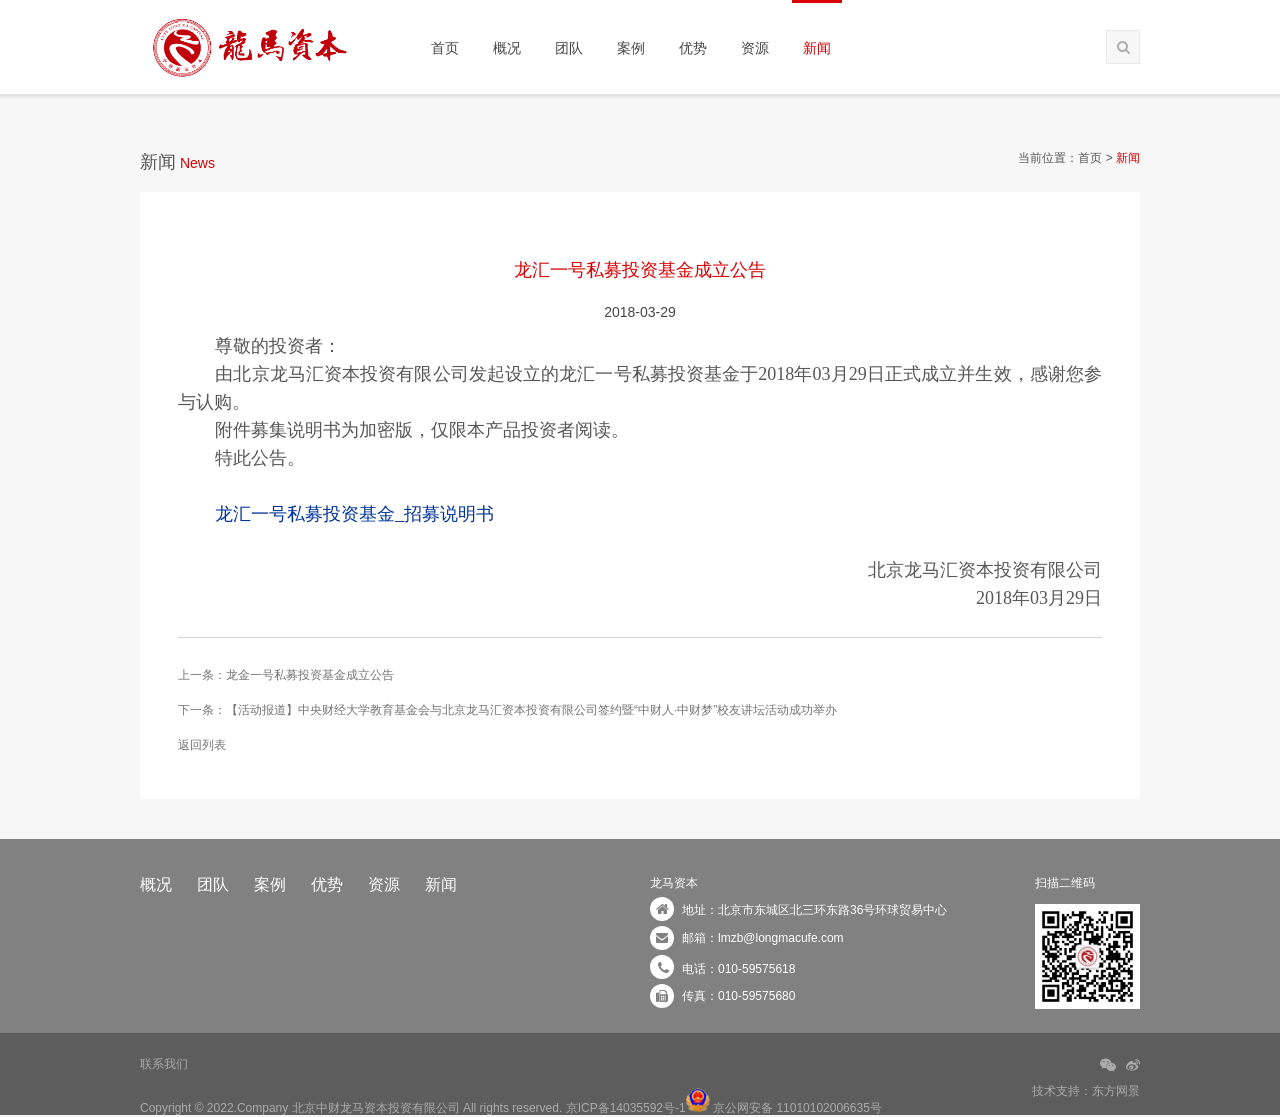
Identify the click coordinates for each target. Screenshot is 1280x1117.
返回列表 (202, 745)
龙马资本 (674, 883)
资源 (755, 48)
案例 (631, 48)
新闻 (817, 48)
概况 (507, 48)
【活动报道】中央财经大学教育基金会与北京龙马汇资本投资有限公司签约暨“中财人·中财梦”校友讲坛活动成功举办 (531, 710)
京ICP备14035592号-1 (626, 1108)
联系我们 (164, 1064)
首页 (445, 48)
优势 (693, 48)
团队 (569, 48)
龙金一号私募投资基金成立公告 (310, 675)
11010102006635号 (828, 1108)
